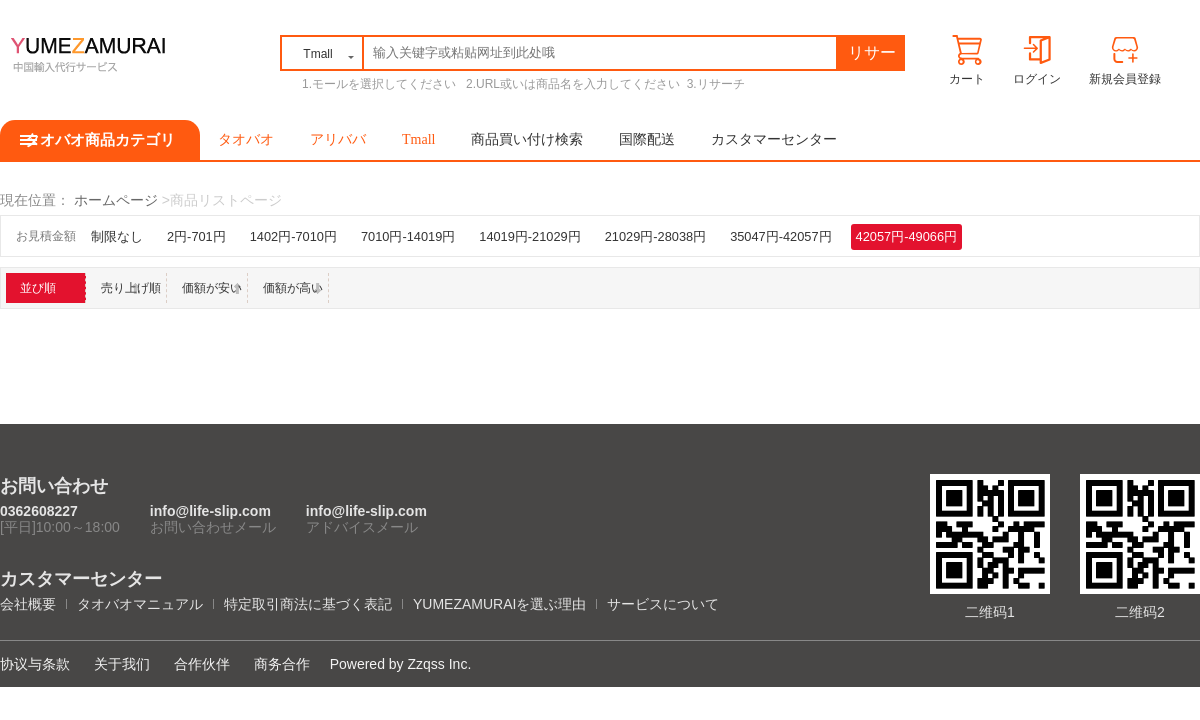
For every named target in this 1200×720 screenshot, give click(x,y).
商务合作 (282, 664)
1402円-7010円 (293, 236)
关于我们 (122, 664)
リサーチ (872, 56)
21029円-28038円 (655, 236)
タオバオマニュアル (140, 604)
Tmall (418, 139)
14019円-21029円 (529, 236)
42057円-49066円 (906, 236)
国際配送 (647, 139)
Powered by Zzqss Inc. (401, 664)
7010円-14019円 (408, 236)
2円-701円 (196, 236)
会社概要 (28, 604)
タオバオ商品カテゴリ (100, 140)
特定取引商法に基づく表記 (308, 604)
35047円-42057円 (780, 236)
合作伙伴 (202, 664)
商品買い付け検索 (527, 139)
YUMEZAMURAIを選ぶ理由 (499, 604)
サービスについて (663, 604)
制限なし (117, 236)
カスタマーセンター (774, 139)
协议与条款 (35, 664)
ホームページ (116, 200)
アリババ (338, 139)
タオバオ (246, 139)
